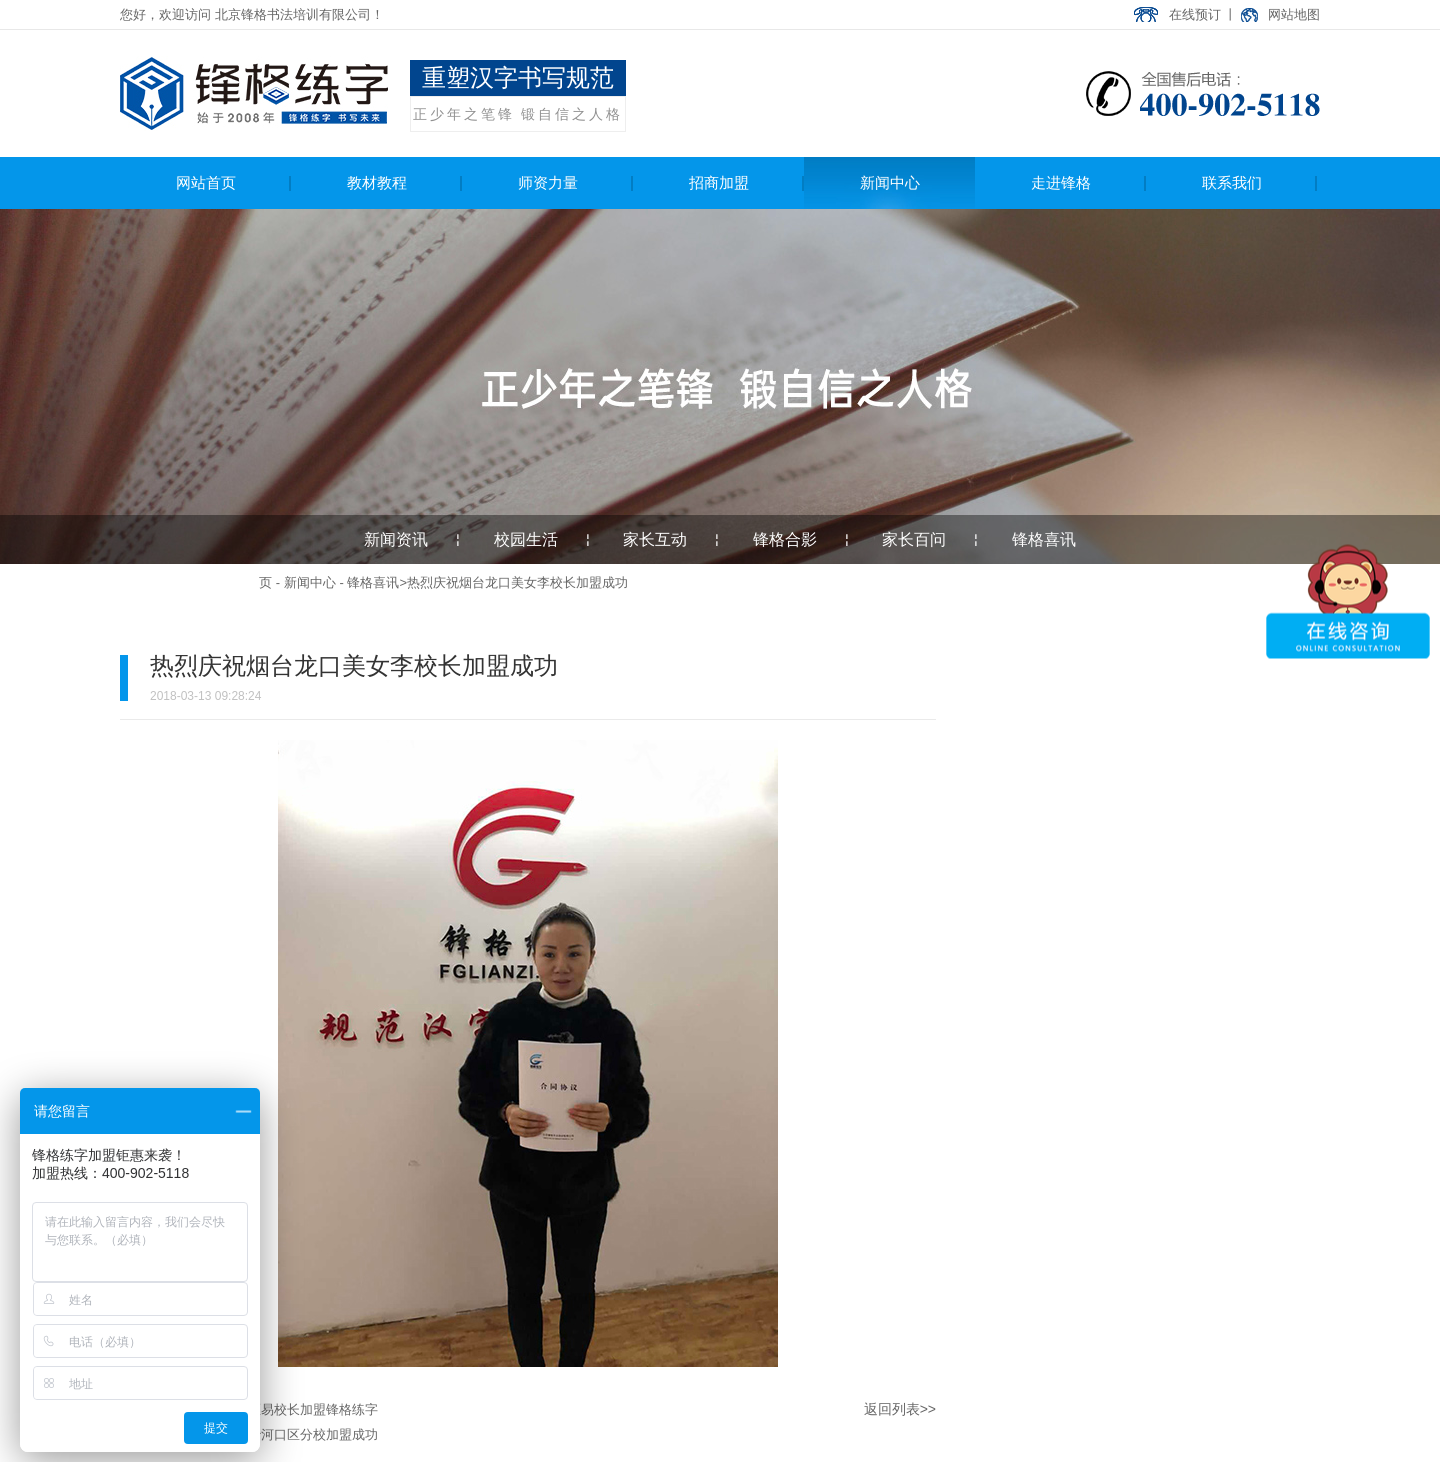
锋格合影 (785, 539)
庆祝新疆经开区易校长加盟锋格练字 (274, 1409)
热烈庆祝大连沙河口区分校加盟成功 (274, 1434)
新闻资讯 (396, 539)
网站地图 (1294, 14)
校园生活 (526, 539)
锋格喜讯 (1044, 539)
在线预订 (1195, 14)
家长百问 (914, 539)
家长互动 (655, 539)
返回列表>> (900, 1409)
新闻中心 (310, 582)
